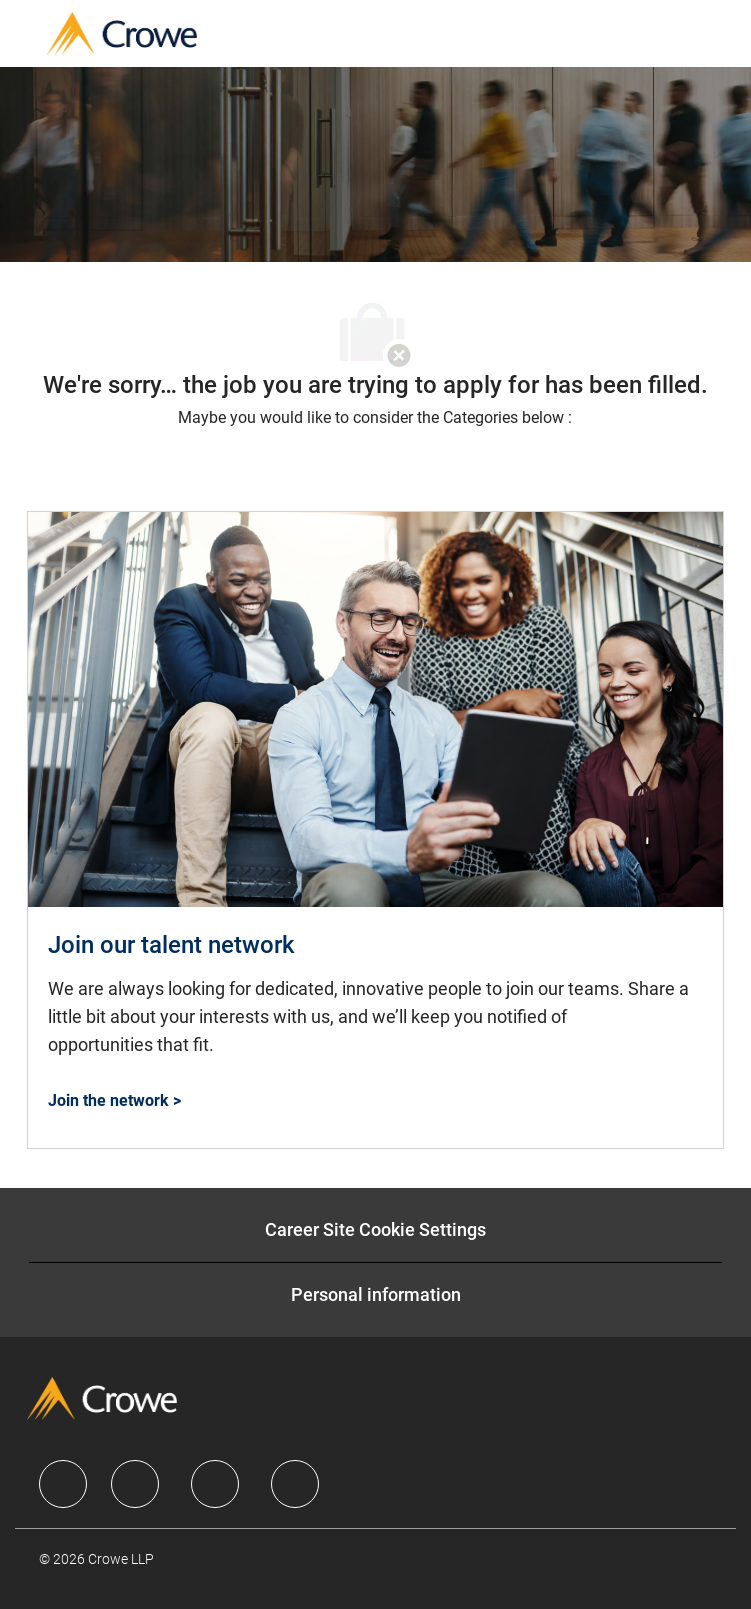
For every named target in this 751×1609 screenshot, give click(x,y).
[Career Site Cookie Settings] (375, 1230)
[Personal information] (376, 1295)
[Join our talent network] (375, 830)
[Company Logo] (122, 32)
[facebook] (63, 1484)
